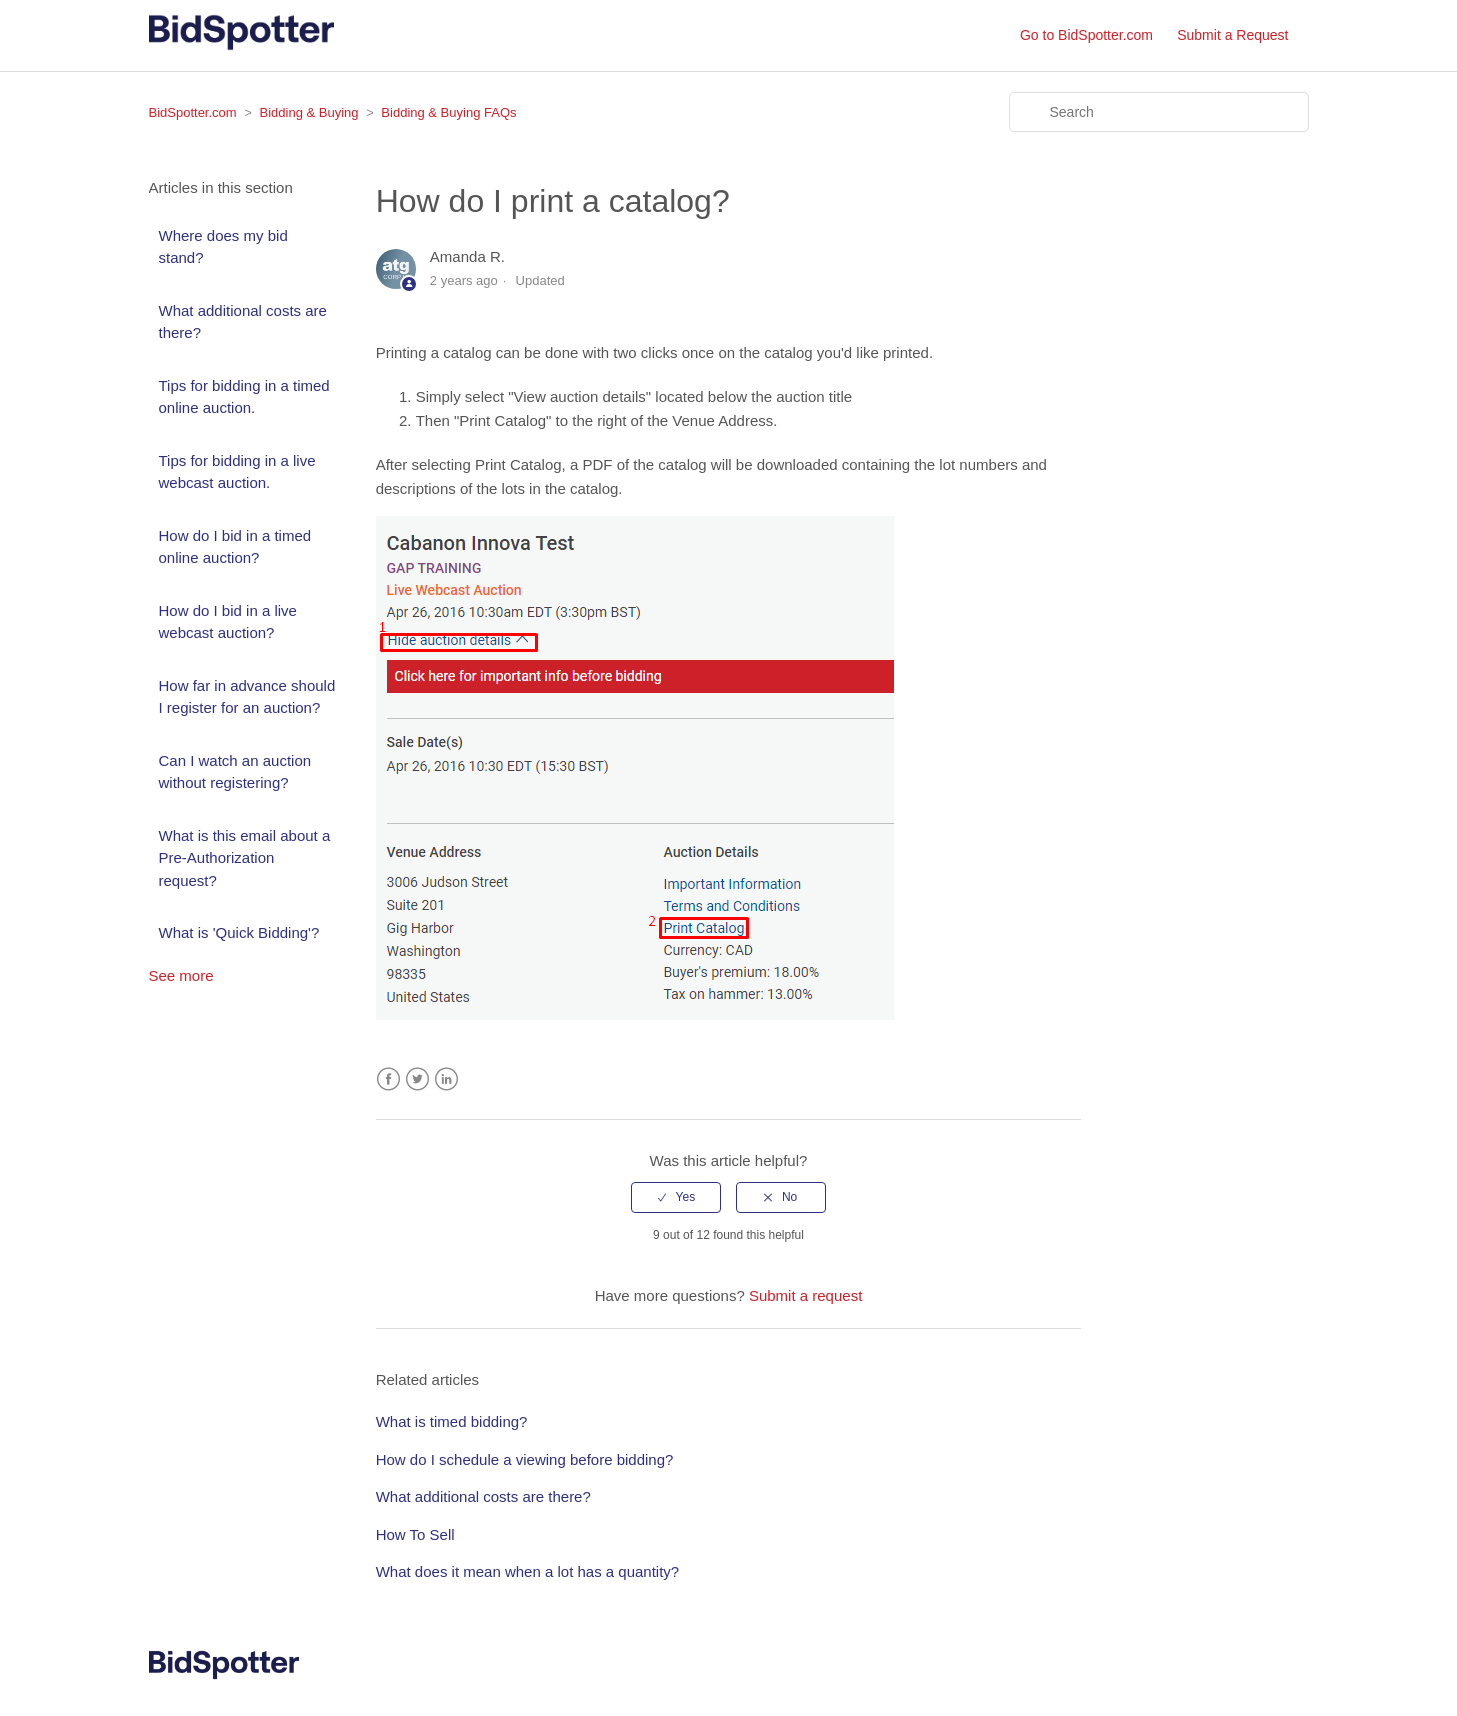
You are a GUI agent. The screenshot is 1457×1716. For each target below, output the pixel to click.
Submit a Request (1232, 35)
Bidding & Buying (309, 112)
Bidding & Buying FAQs (448, 112)
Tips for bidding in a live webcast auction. (237, 472)
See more (181, 975)
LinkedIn (446, 1079)
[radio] (676, 1197)
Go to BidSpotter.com (1086, 35)
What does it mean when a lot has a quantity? (528, 1571)
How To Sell (415, 1534)
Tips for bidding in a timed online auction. (244, 397)
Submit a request (805, 1295)
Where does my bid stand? (223, 247)
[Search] (1159, 112)
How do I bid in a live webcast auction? (228, 622)
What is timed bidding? (452, 1421)
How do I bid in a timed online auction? (235, 547)
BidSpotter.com (193, 112)
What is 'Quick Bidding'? (239, 932)
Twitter (417, 1079)
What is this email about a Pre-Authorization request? (245, 858)
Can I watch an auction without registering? (235, 772)
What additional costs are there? (243, 322)
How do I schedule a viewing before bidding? (525, 1459)
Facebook (388, 1079)
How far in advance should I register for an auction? (247, 697)
